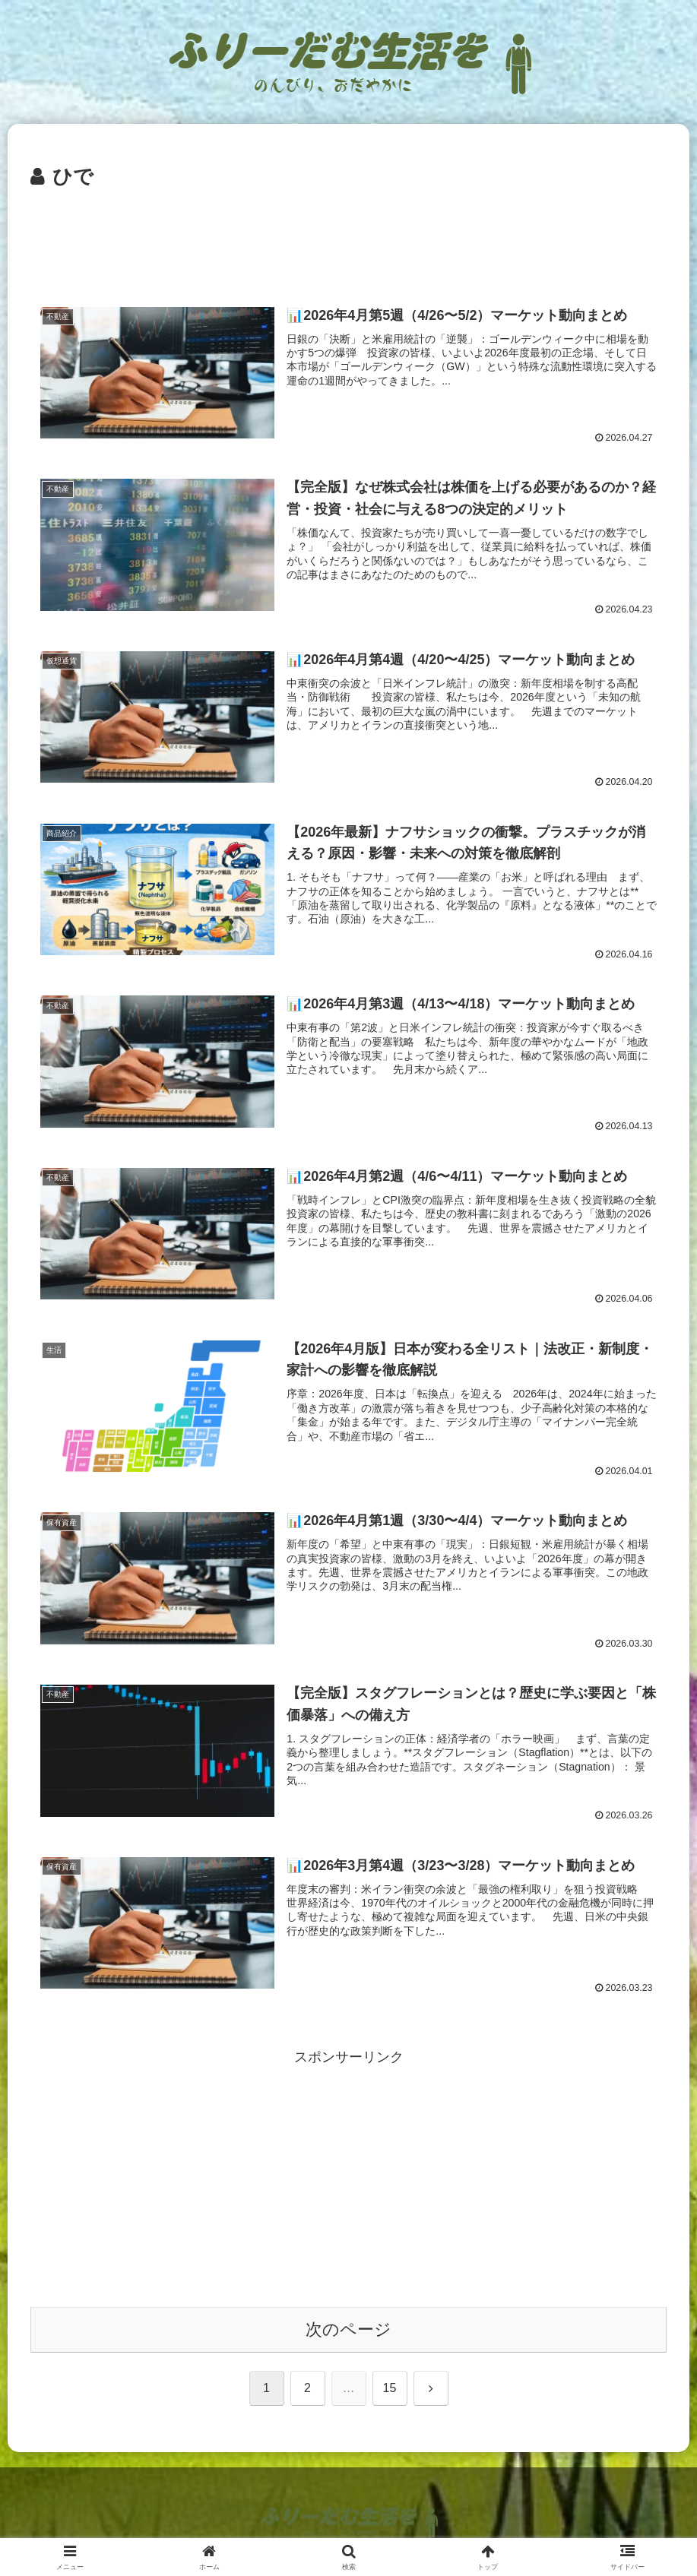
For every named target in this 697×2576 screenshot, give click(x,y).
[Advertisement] (348, 236)
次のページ (348, 2330)
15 (390, 2389)
